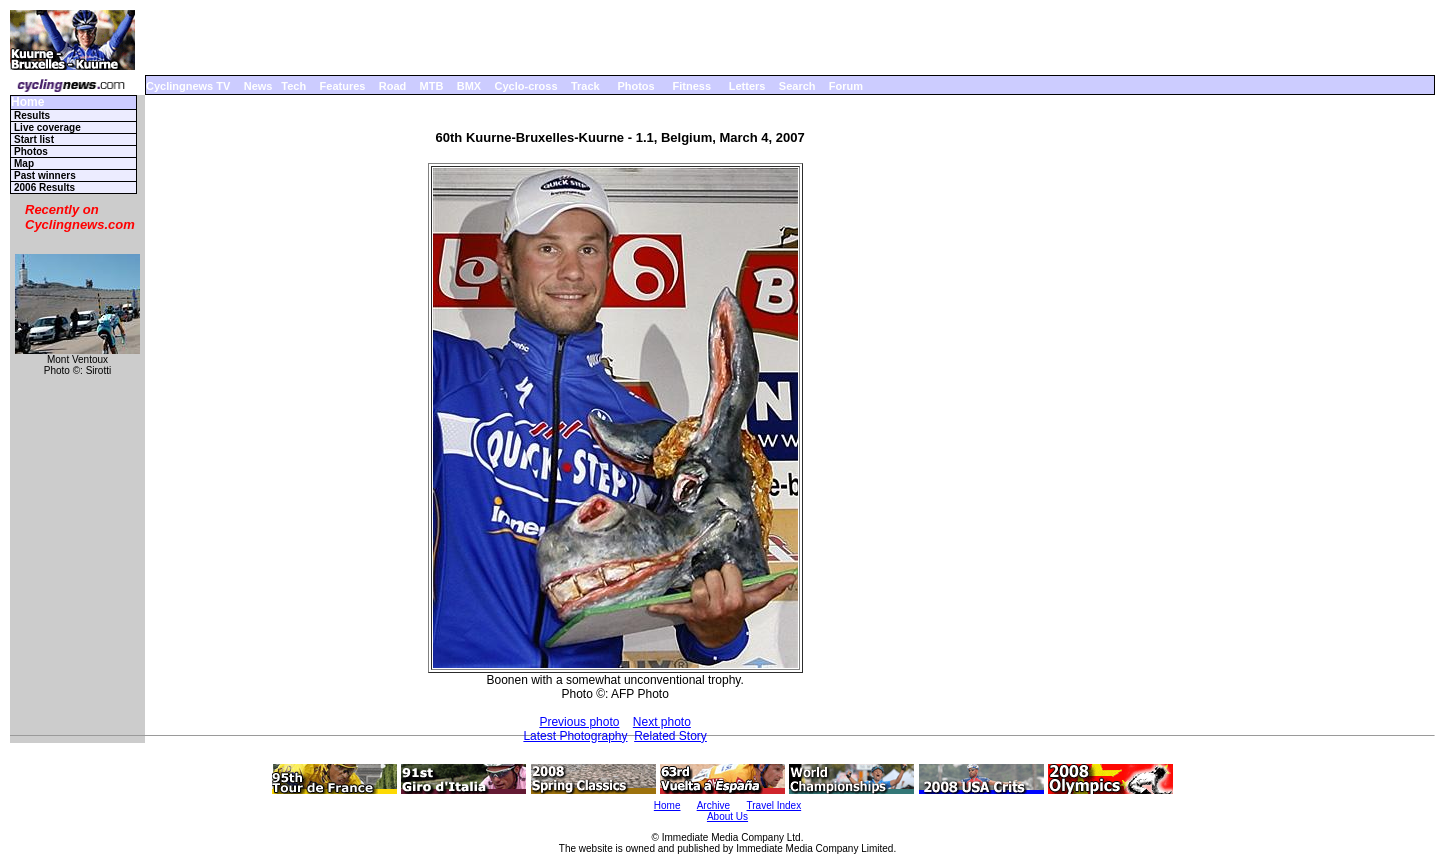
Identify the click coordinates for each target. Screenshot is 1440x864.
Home (27, 102)
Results (32, 115)
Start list (34, 139)
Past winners (45, 175)
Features (343, 86)
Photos (635, 86)
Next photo (662, 722)
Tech (293, 86)
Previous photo (579, 722)
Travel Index (774, 805)
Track (585, 86)
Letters (747, 86)
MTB (432, 86)
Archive (713, 805)
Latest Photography (575, 736)
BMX (469, 86)
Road (393, 86)
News (258, 86)
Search (797, 86)
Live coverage (47, 127)
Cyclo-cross (526, 86)
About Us (727, 816)
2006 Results (44, 187)
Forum (846, 86)
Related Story (670, 736)
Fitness (691, 86)
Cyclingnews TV (188, 86)
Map (24, 163)
